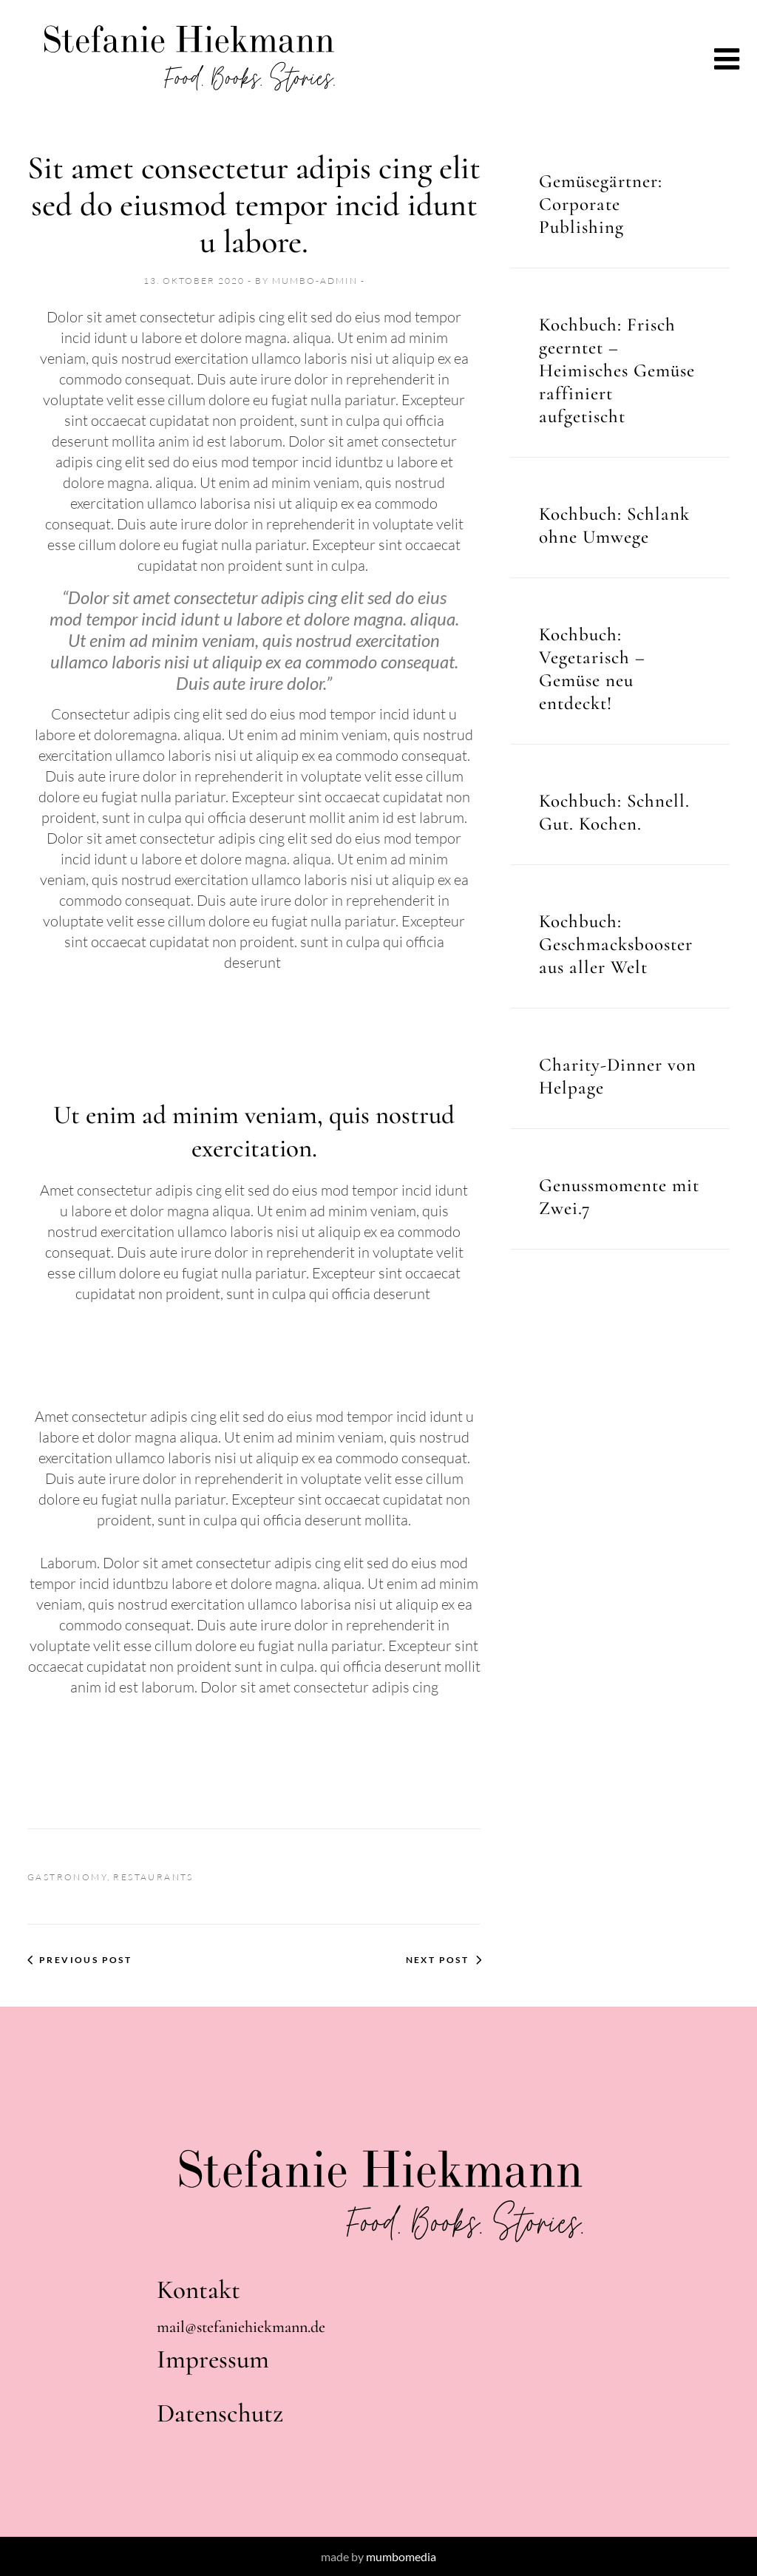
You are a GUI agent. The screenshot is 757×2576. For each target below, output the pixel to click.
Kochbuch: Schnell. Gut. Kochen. (614, 812)
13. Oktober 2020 (195, 280)
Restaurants (153, 1876)
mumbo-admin (316, 280)
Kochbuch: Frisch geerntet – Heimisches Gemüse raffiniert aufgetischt (617, 370)
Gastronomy (67, 1876)
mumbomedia (401, 2556)
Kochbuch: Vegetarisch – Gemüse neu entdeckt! (592, 668)
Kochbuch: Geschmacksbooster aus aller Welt (616, 944)
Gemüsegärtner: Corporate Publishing (600, 204)
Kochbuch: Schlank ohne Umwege (614, 525)
